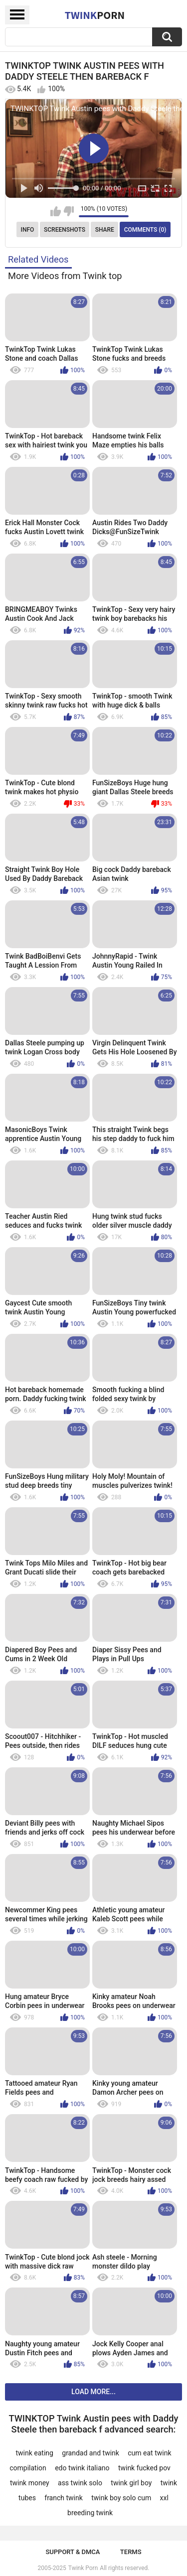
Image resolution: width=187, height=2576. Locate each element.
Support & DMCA (72, 2552)
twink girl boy (131, 2483)
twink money (29, 2483)
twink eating (34, 2453)
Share (104, 229)
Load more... (93, 2392)
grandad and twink (90, 2453)
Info (27, 229)
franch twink (63, 2498)
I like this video (55, 211)
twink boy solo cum (121, 2498)
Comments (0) (145, 229)
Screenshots (64, 229)
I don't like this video (68, 211)
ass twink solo (80, 2483)
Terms (131, 2552)
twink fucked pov (144, 2468)
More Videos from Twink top (65, 276)
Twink (95, 15)
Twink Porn (83, 2568)
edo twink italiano (82, 2468)
